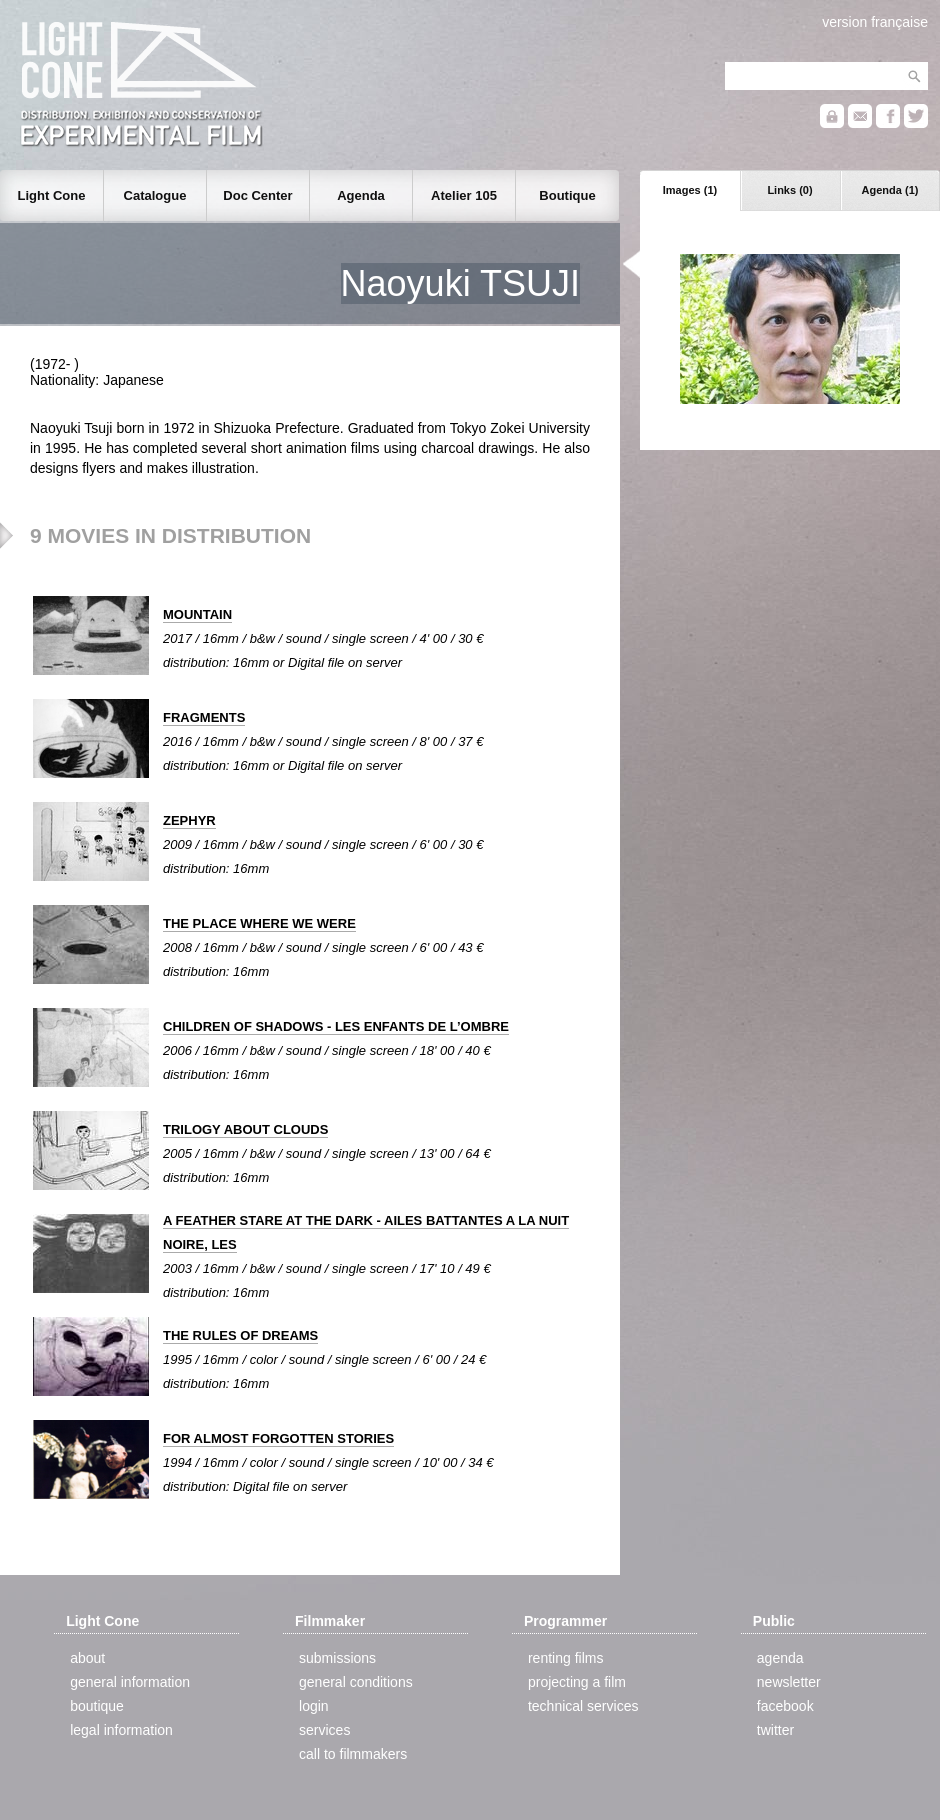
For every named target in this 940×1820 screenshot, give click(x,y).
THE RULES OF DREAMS (240, 1335)
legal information (121, 1730)
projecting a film (577, 1682)
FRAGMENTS (204, 717)
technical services (583, 1706)
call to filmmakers (353, 1754)
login (314, 1706)
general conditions (356, 1682)
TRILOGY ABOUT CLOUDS (245, 1129)
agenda (780, 1658)
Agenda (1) (890, 190)
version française (875, 22)
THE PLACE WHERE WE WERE (259, 923)
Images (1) (690, 190)
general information (130, 1682)
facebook (785, 1706)
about (87, 1658)
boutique (97, 1706)
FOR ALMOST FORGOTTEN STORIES (278, 1438)
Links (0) (789, 190)
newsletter (789, 1682)
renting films (565, 1658)
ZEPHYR (189, 820)
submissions (337, 1658)
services (324, 1730)
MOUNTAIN (197, 614)
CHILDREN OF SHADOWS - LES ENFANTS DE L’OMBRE (336, 1026)
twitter (775, 1730)
